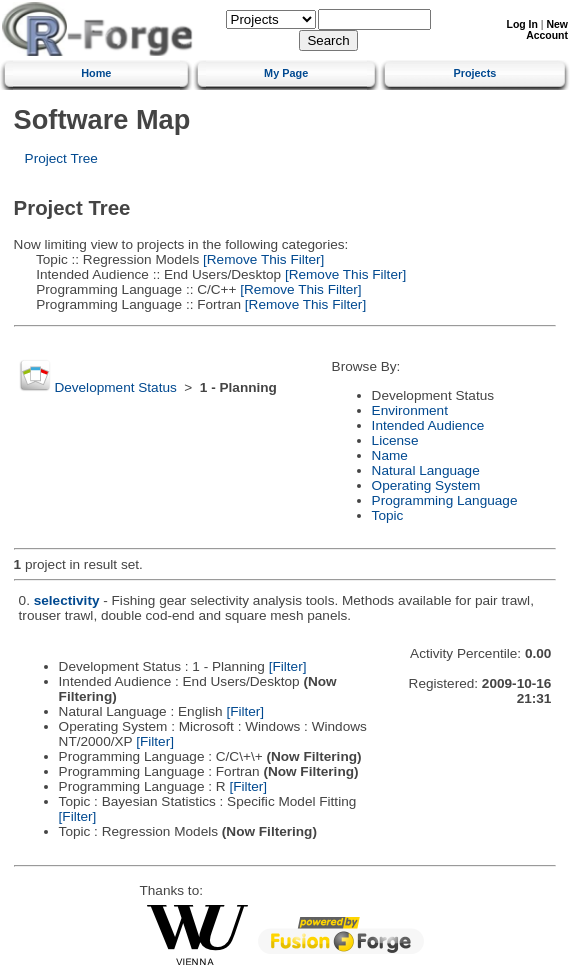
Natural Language (426, 470)
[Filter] (288, 666)
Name (390, 455)
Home (96, 73)
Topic (388, 515)
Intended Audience (428, 425)
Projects (474, 73)
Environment (410, 410)
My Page (286, 73)
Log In (522, 24)
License (395, 440)
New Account (547, 30)
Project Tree (61, 158)
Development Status (115, 387)
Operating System (426, 485)
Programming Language (445, 500)
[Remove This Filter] (261, 259)
